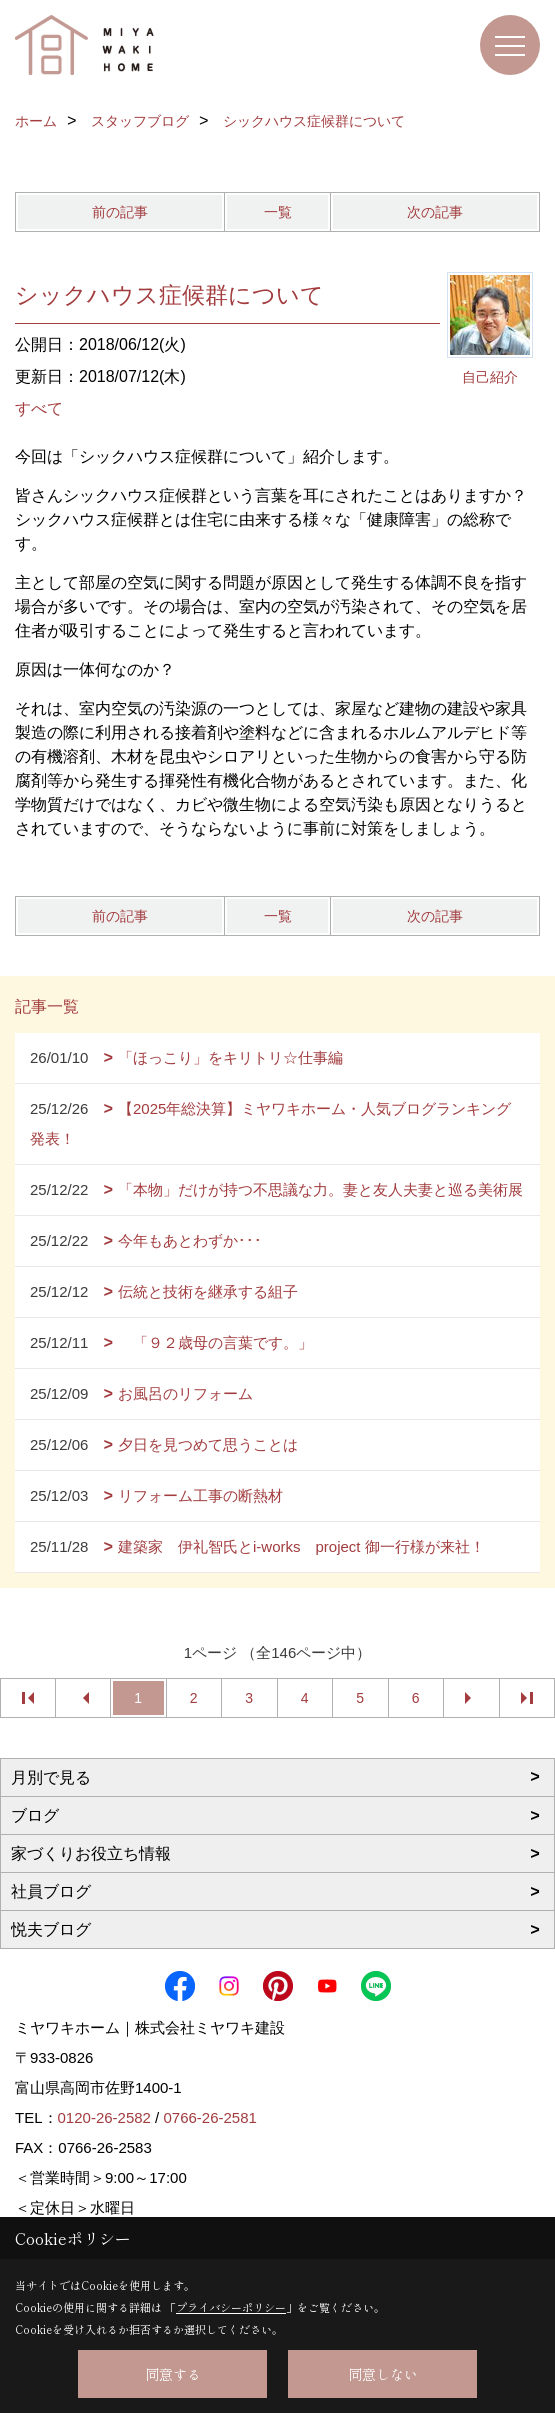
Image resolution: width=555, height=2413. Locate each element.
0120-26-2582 (104, 2117)
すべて (39, 408)
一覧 (278, 212)
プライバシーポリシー (231, 2307)
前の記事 (120, 212)
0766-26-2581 (209, 2117)
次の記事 (435, 212)
